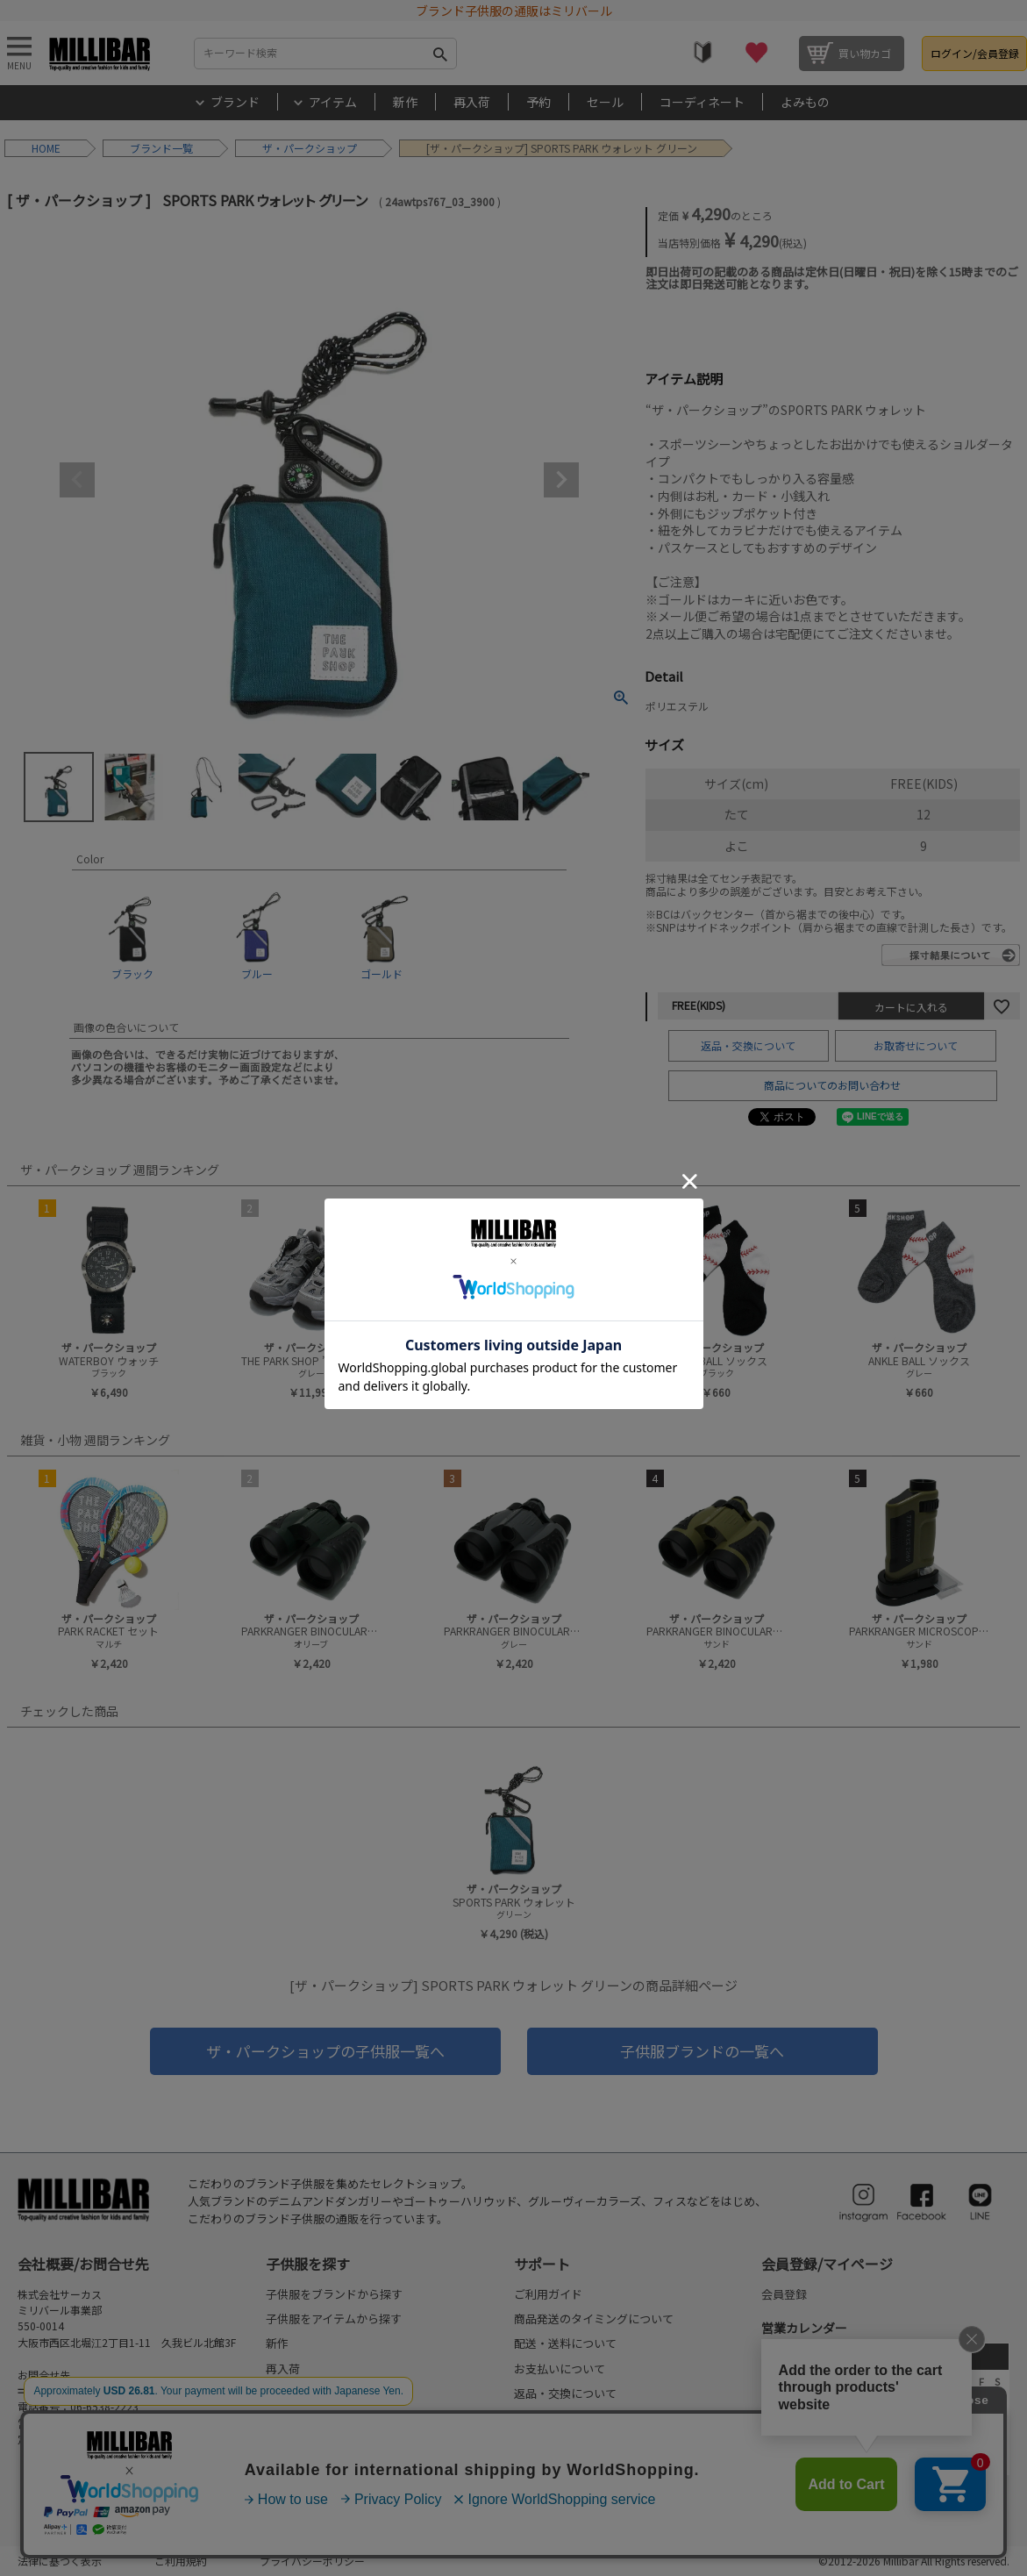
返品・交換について (748, 1045)
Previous (77, 479)
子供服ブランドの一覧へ (702, 2051)
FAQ (524, 2418)
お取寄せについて (916, 1045)
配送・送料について (565, 2343)
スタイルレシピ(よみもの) (332, 2443)
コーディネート (702, 102)
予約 (538, 102)
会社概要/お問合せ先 (83, 2264)
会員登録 (784, 2294)
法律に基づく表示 (60, 2560)
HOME (46, 147)
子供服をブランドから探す (334, 2294)
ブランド (235, 102)
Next (561, 479)
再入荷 (471, 102)
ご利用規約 (180, 2560)
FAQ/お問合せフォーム (81, 2390)
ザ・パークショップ (309, 147)
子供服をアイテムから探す (334, 2318)
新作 (405, 102)
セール (605, 102)
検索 (440, 53)
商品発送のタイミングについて (594, 2318)
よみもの (805, 102)
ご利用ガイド (548, 2294)
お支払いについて (559, 2368)
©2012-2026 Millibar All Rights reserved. (913, 2560)
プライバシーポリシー (312, 2560)
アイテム (333, 102)
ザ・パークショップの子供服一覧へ (325, 2051)
